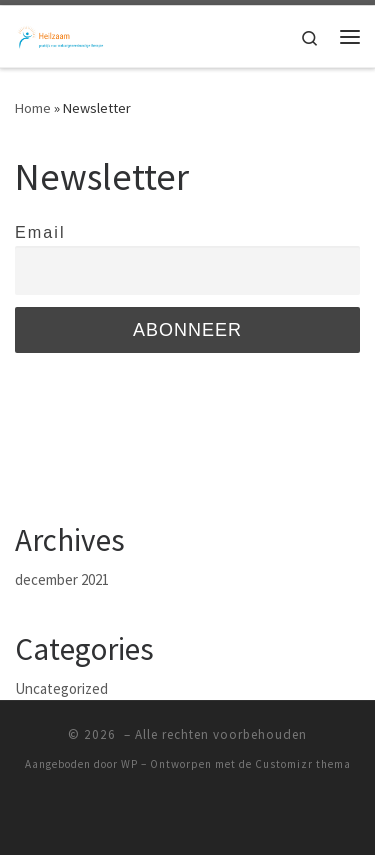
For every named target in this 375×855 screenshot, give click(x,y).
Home (33, 108)
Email (40, 232)
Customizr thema (303, 764)
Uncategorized (61, 688)
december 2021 (62, 579)
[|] (60, 34)
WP (129, 764)
